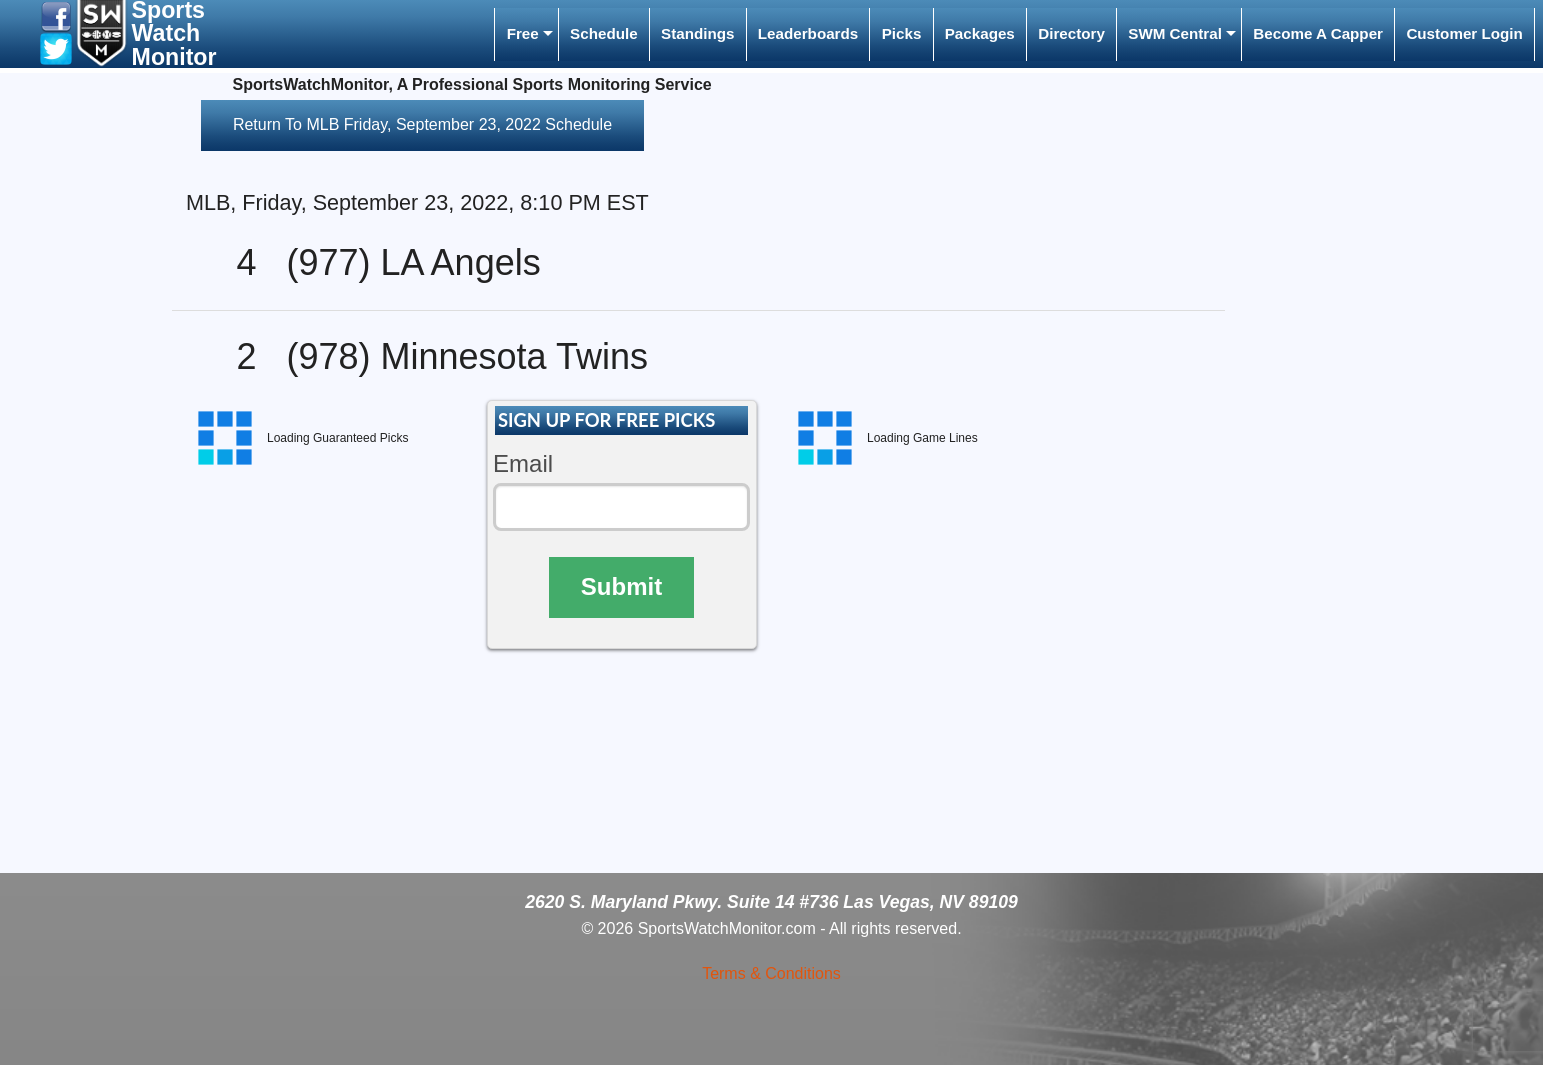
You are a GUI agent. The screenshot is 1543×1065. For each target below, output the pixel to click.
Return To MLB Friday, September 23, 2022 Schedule (422, 124)
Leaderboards (808, 33)
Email (523, 463)
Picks (902, 33)
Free (523, 33)
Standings (697, 33)
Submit (621, 586)
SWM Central (1175, 33)
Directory (1071, 33)
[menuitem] (526, 34)
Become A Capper (1318, 33)
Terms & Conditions (771, 973)
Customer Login (1464, 33)
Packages (980, 33)
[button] (56, 15)
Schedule (604, 33)
